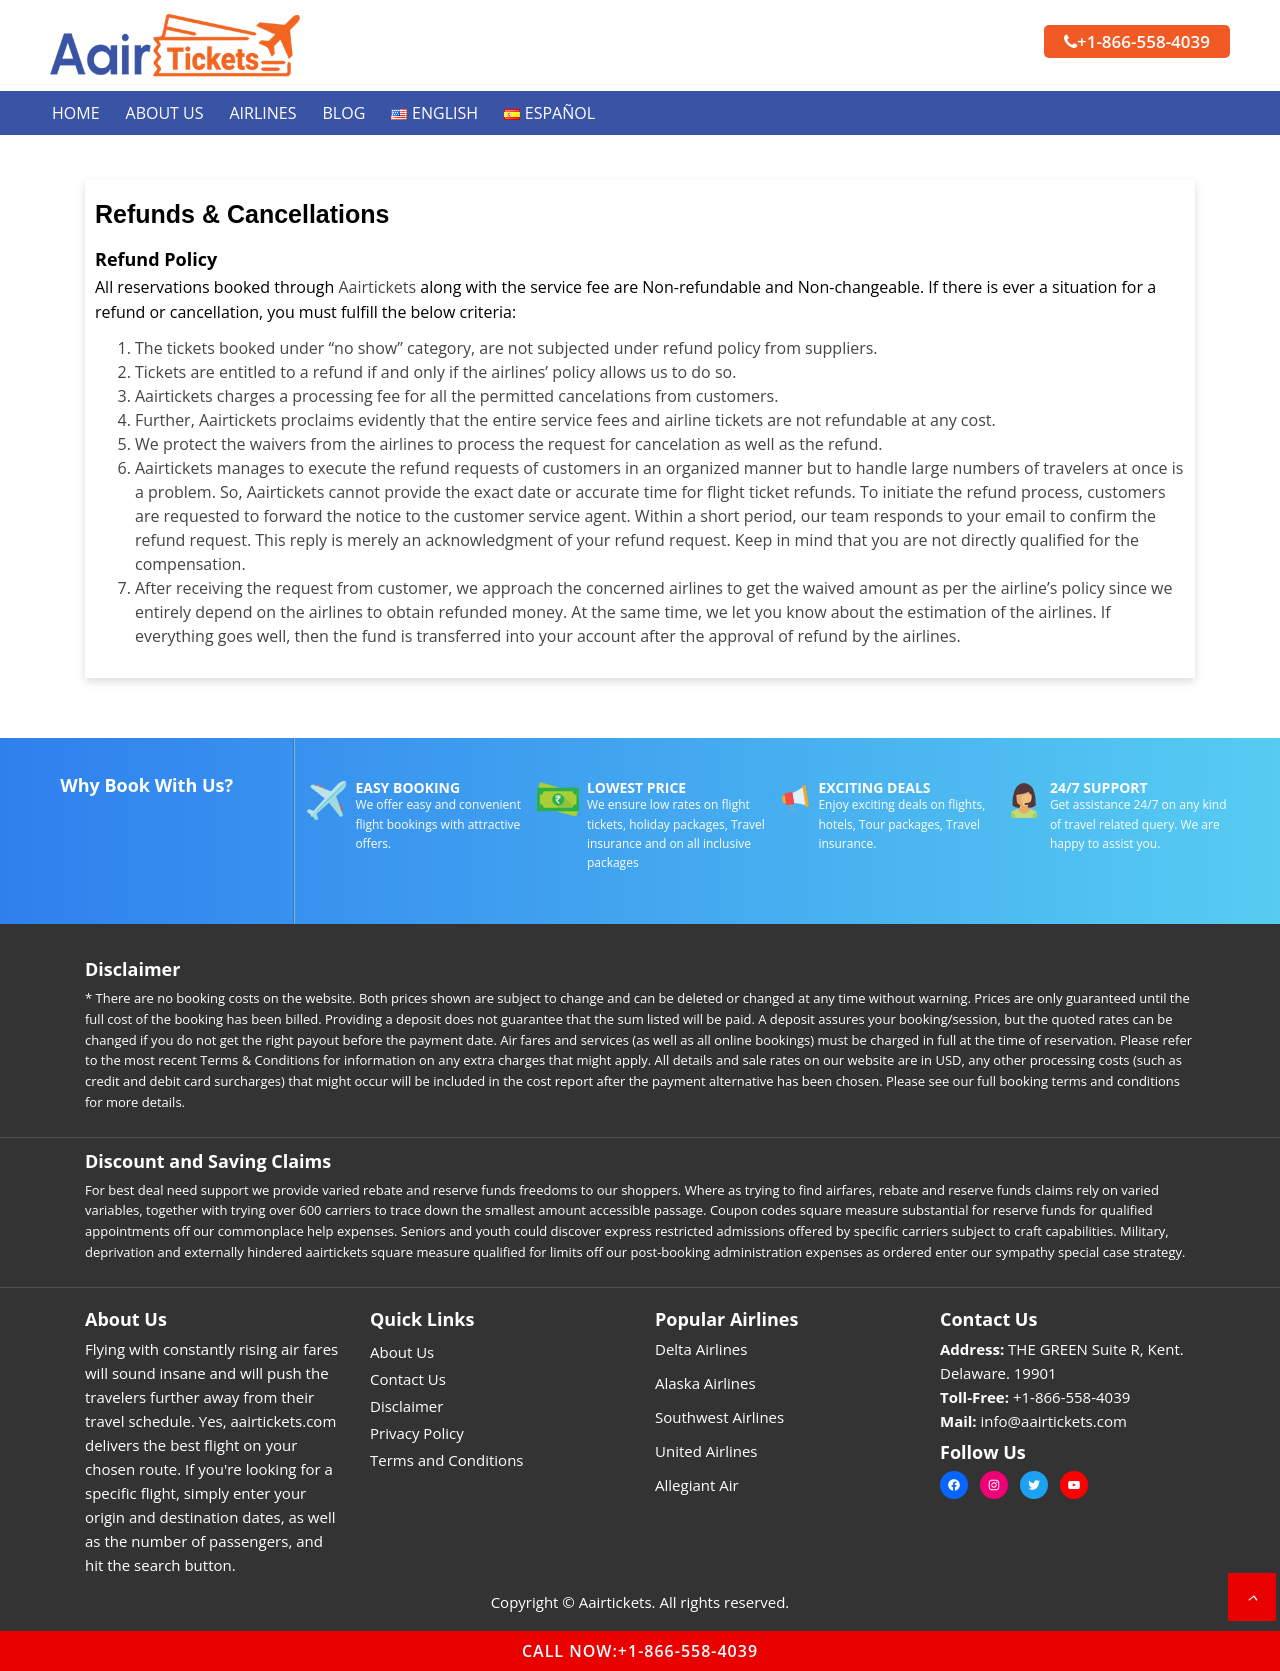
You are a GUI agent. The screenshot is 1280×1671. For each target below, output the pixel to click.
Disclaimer (406, 1406)
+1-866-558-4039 (1137, 41)
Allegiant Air (697, 1485)
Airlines (263, 113)
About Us (165, 113)
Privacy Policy (417, 1433)
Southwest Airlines (719, 1417)
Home (76, 113)
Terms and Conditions (447, 1460)
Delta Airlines (701, 1349)
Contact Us (408, 1379)
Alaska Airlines (705, 1383)
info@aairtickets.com (1054, 1421)
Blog (344, 113)
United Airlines (706, 1451)
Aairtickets (377, 287)
